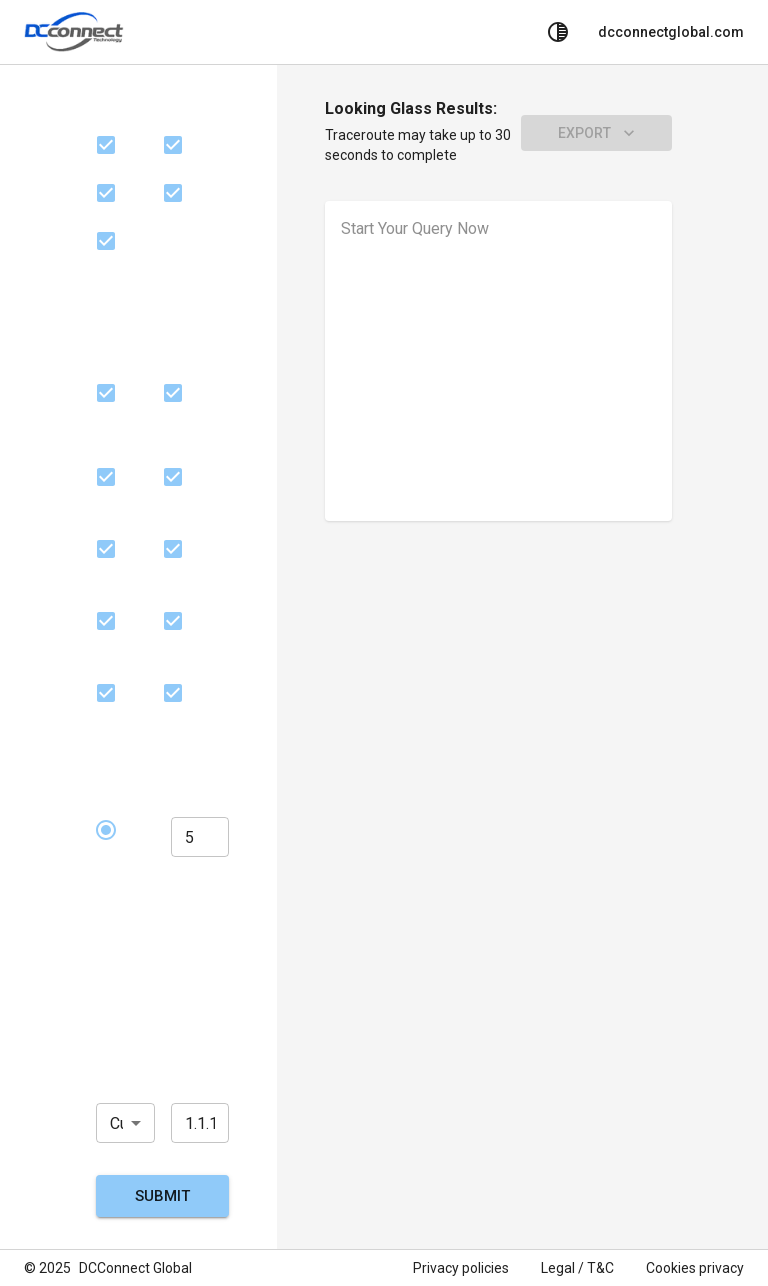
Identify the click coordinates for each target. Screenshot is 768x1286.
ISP (108, 108)
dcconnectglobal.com (671, 32)
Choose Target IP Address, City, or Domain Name (157, 1050)
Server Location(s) (139, 320)
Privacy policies (461, 1268)
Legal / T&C (577, 1268)
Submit (162, 1196)
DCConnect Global (135, 1268)
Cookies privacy (695, 1268)
